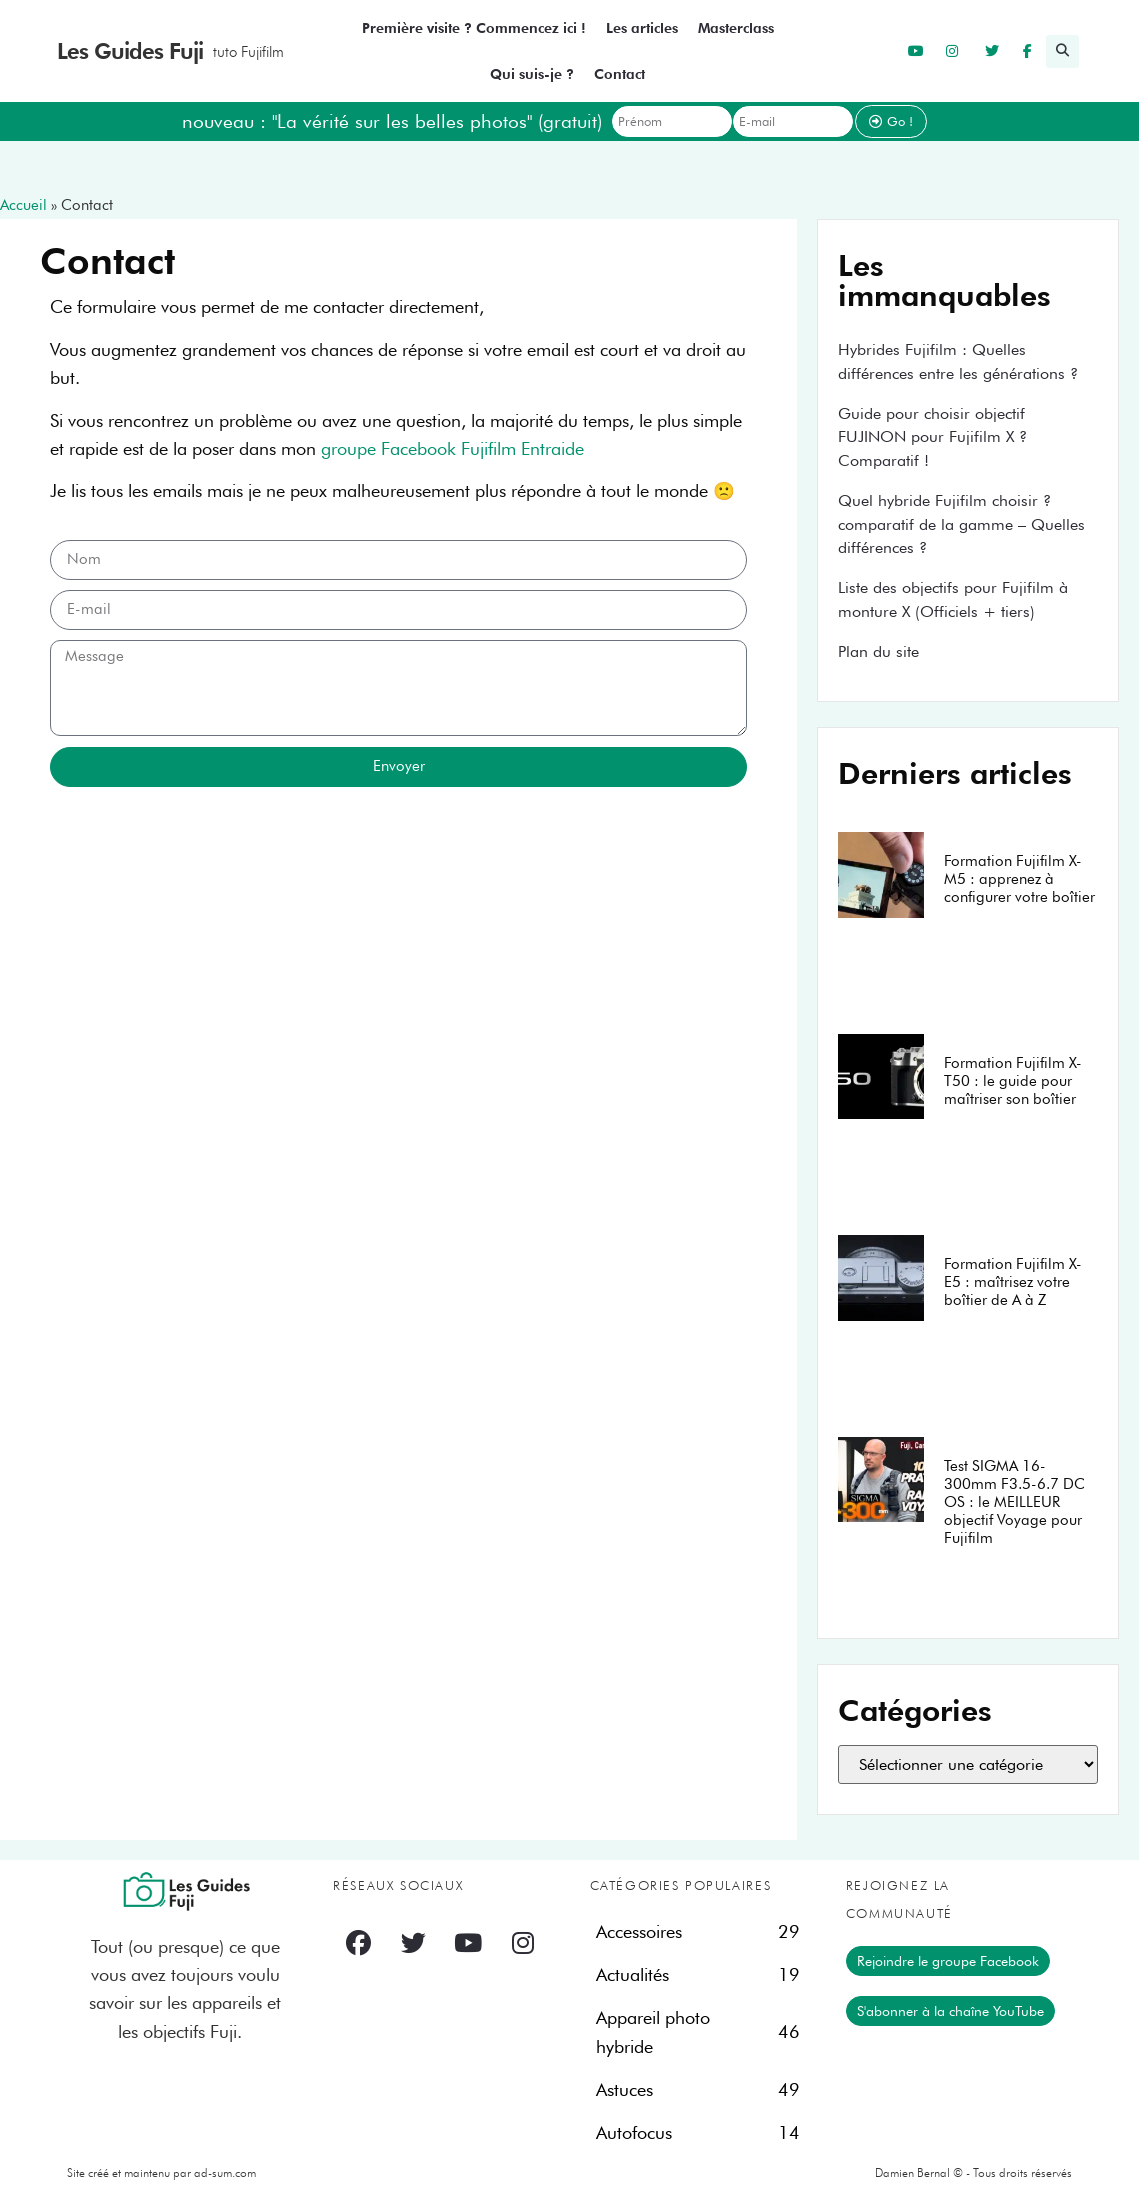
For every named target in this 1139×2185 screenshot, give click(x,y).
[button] (1062, 51)
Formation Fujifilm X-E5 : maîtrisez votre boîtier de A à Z (1013, 1282)
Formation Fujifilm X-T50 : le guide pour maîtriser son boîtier (1013, 1081)
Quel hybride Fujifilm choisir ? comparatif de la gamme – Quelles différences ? (961, 524)
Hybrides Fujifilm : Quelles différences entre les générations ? (958, 361)
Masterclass (736, 28)
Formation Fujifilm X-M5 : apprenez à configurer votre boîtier (1019, 879)
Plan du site (878, 651)
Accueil (23, 205)
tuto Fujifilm (248, 52)
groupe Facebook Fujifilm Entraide (452, 448)
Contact (619, 74)
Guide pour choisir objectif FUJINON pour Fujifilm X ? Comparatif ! (932, 437)
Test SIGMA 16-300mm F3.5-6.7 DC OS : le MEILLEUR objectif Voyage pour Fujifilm (1014, 1502)
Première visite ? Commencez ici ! (474, 28)
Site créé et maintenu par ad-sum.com (161, 2172)
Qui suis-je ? (532, 74)
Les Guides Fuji (130, 51)
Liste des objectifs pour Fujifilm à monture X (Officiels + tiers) (953, 599)
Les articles (642, 28)
